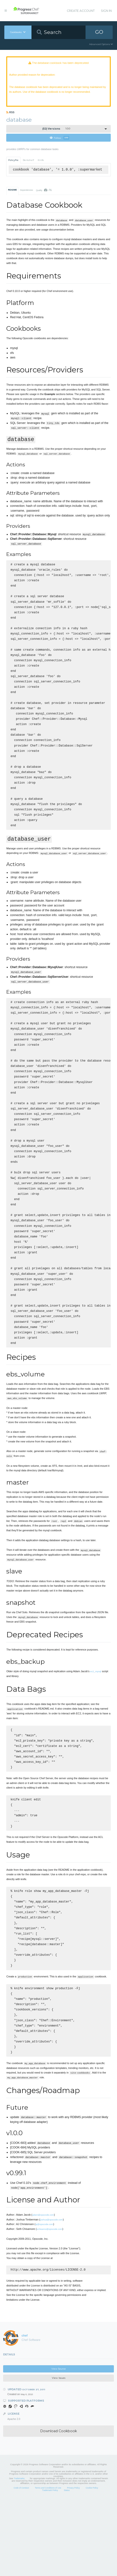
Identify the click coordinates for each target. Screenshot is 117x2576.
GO (99, 32)
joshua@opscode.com (51, 2295)
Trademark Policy (50, 2566)
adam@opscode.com (43, 2290)
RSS (10, 112)
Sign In (106, 11)
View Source (58, 2445)
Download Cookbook (58, 2507)
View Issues (58, 2454)
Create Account (81, 11)
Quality (44, 190)
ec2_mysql (95, 1726)
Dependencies (26, 190)
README (12, 190)
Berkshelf (28, 160)
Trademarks (19, 2554)
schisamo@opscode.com (49, 2304)
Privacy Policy (73, 2564)
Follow (59, 138)
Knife (41, 160)
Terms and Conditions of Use (48, 2564)
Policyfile (13, 160)
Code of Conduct (21, 2564)
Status (67, 2566)
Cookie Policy (92, 2564)
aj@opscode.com (44, 2300)
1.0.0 (56, 128)
